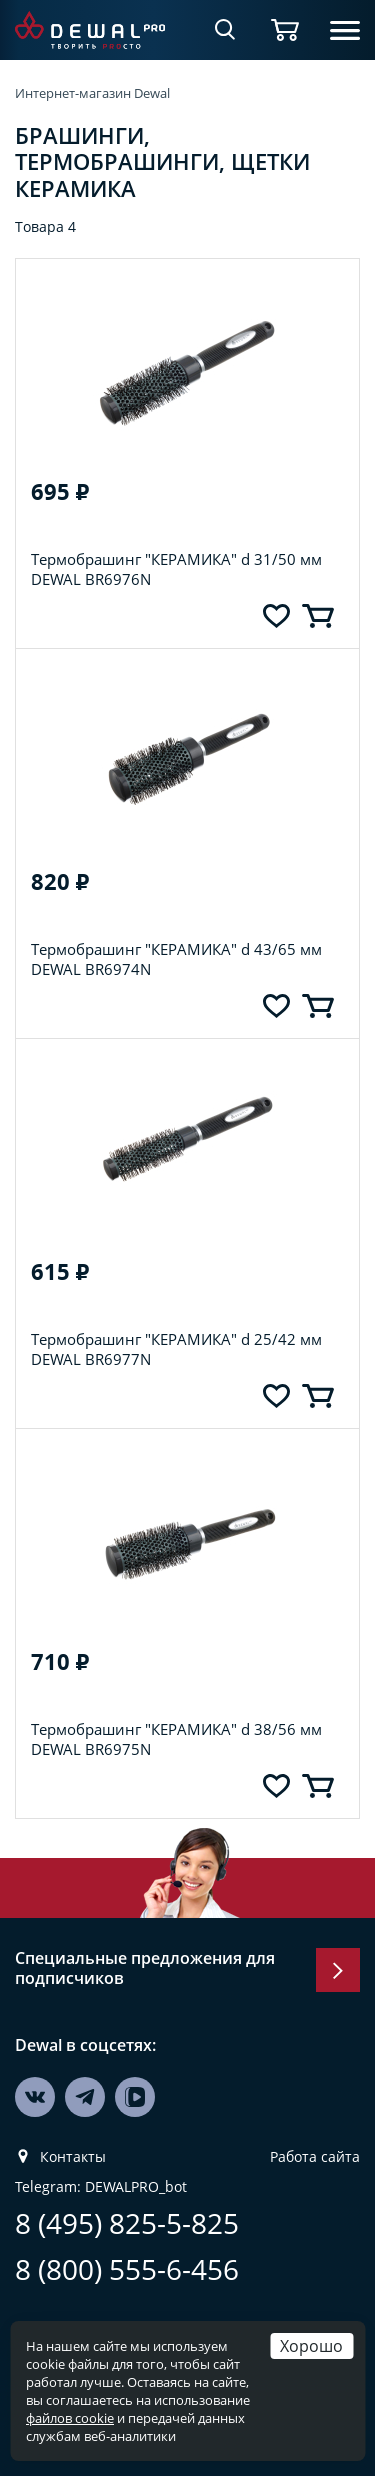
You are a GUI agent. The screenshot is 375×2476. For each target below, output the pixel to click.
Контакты (73, 2157)
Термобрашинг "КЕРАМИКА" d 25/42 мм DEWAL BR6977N (176, 1349)
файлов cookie (70, 2418)
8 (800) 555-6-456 (127, 2269)
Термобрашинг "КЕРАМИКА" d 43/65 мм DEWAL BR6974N (176, 959)
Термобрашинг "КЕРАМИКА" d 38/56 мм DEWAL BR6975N (176, 1739)
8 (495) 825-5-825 (127, 2223)
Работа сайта (315, 2157)
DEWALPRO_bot (136, 2187)
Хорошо (311, 2345)
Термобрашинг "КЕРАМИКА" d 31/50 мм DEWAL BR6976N (176, 569)
